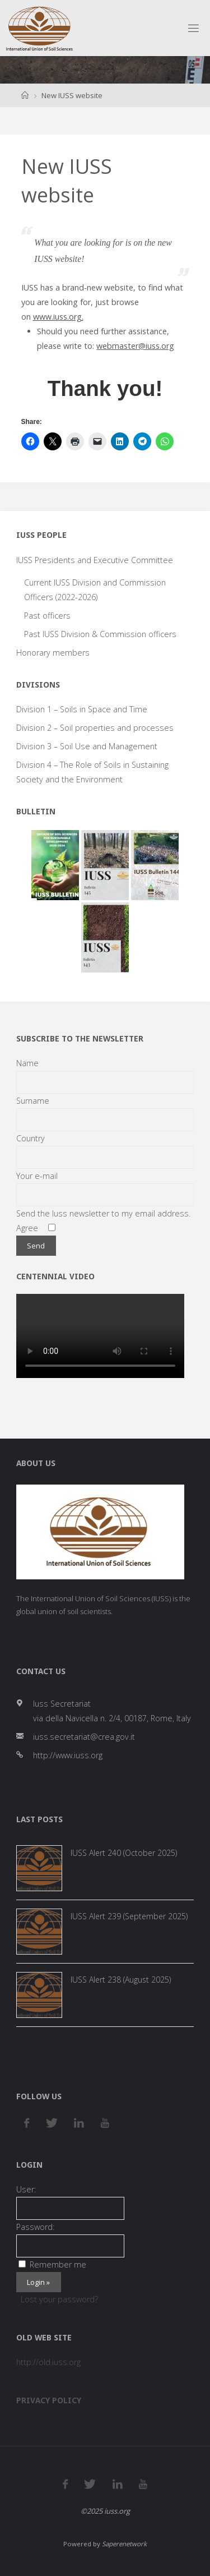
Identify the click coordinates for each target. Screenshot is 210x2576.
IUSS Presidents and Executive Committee (94, 560)
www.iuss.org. (58, 316)
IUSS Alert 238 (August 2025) (121, 1979)
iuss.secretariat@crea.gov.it (84, 1736)
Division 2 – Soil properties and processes (95, 727)
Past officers (47, 615)
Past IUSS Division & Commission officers (100, 634)
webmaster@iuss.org (135, 345)
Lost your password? (59, 2299)
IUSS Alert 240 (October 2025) (124, 1852)
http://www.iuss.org (67, 1755)
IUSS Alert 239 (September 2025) (129, 1916)
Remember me (52, 2264)
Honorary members (53, 652)
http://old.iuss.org (48, 2362)
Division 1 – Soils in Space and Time (81, 709)
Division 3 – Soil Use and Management (86, 746)
